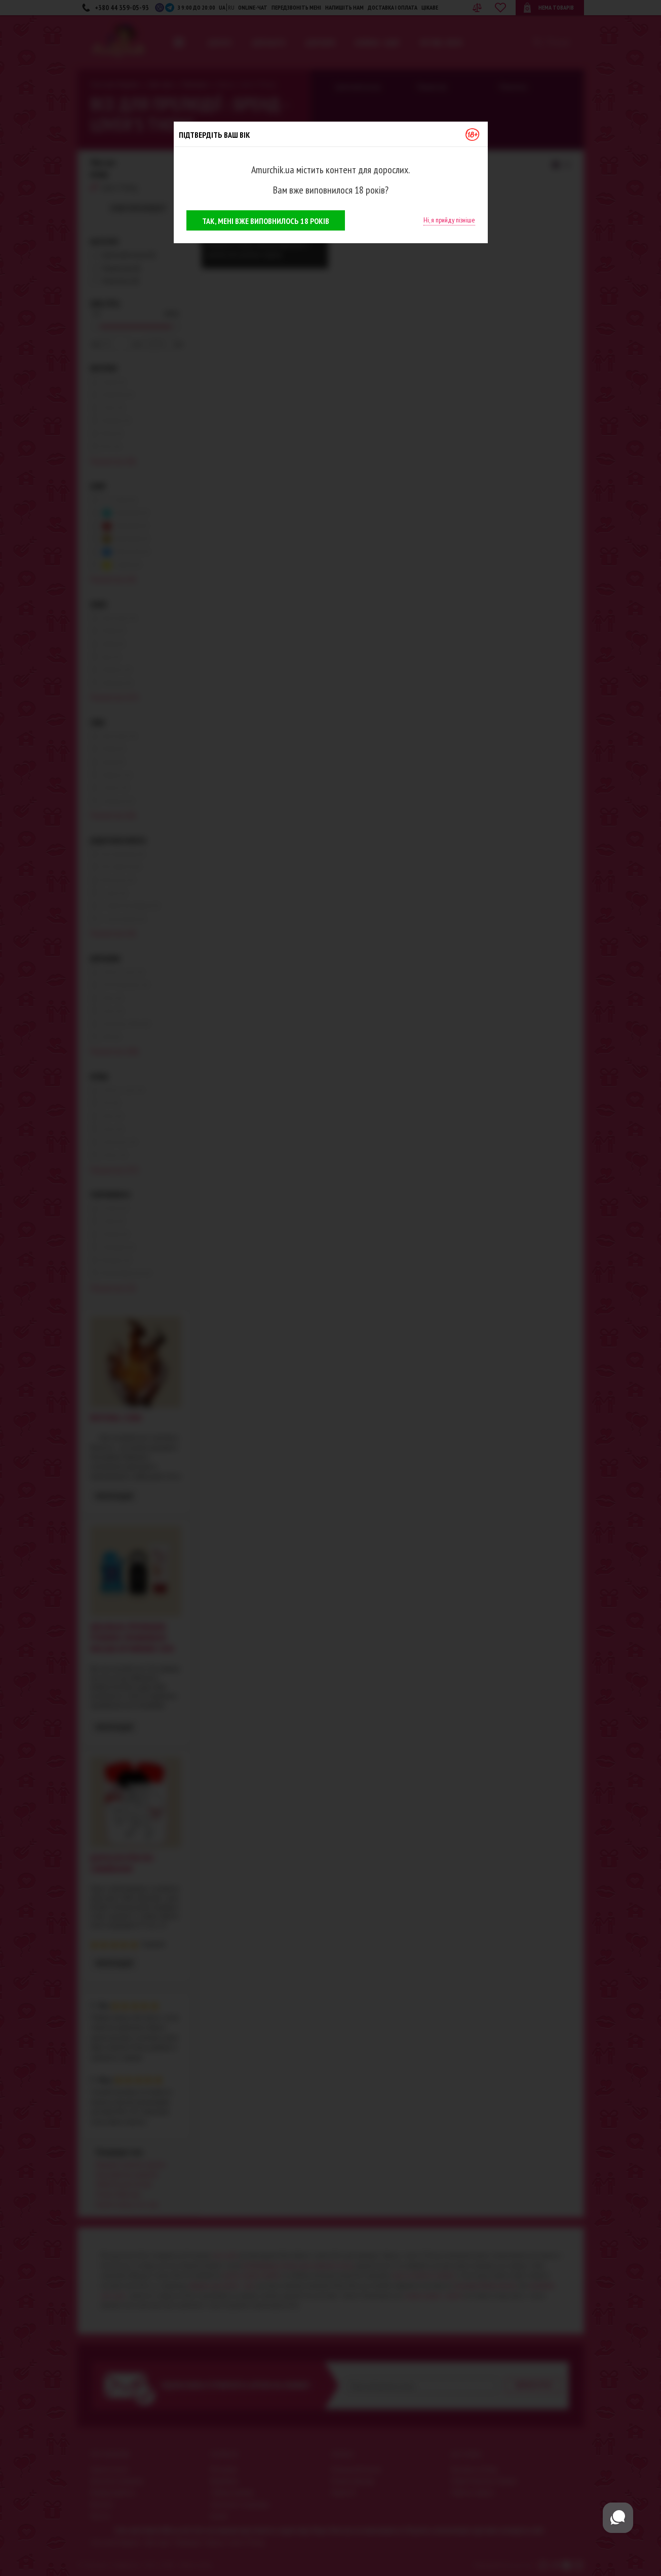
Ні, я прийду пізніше (449, 219)
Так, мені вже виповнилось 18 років (265, 221)
